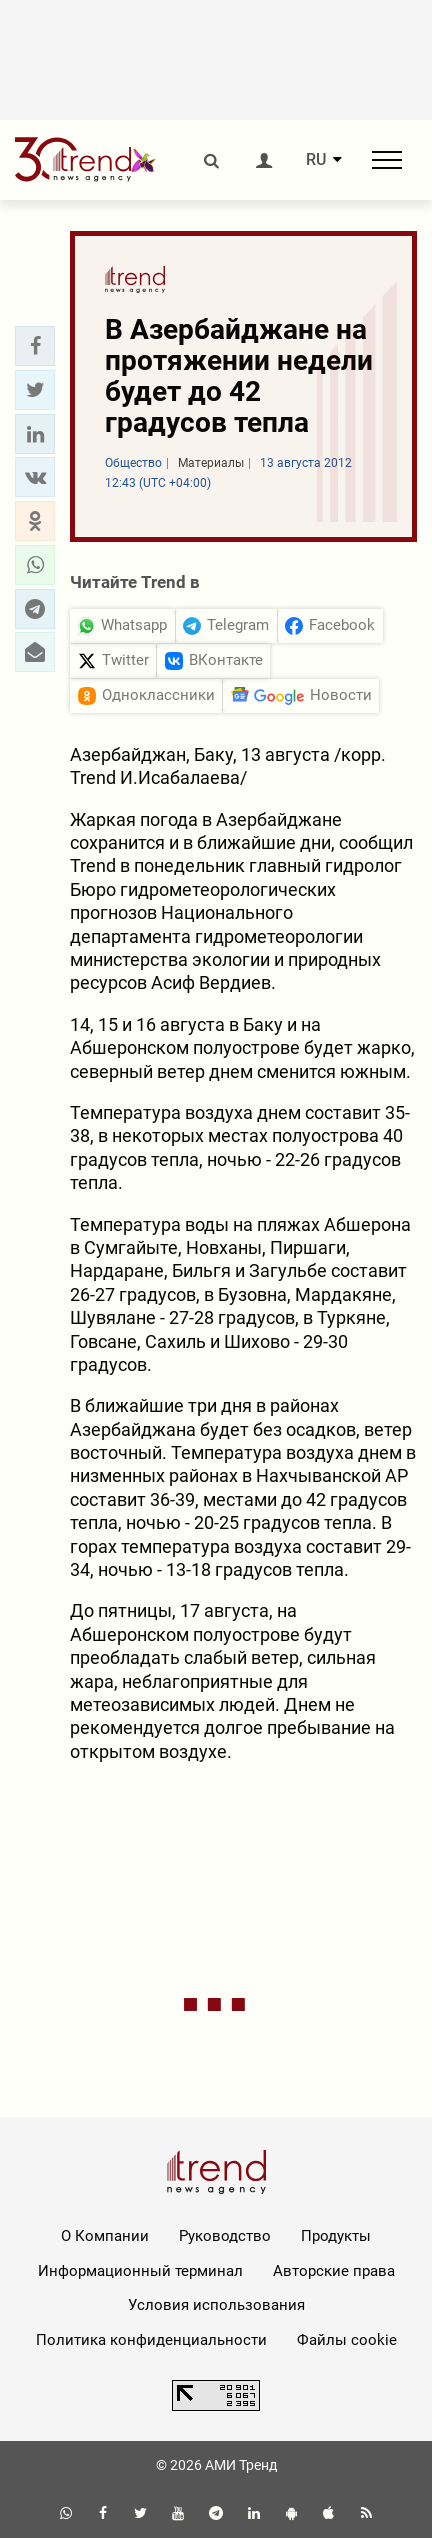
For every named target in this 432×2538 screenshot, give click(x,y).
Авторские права (334, 2271)
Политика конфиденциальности (151, 2340)
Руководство (225, 2236)
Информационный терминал (140, 2271)
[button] (35, 346)
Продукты (336, 2236)
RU (316, 160)
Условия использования (216, 2305)
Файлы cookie (347, 2340)
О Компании (105, 2236)
